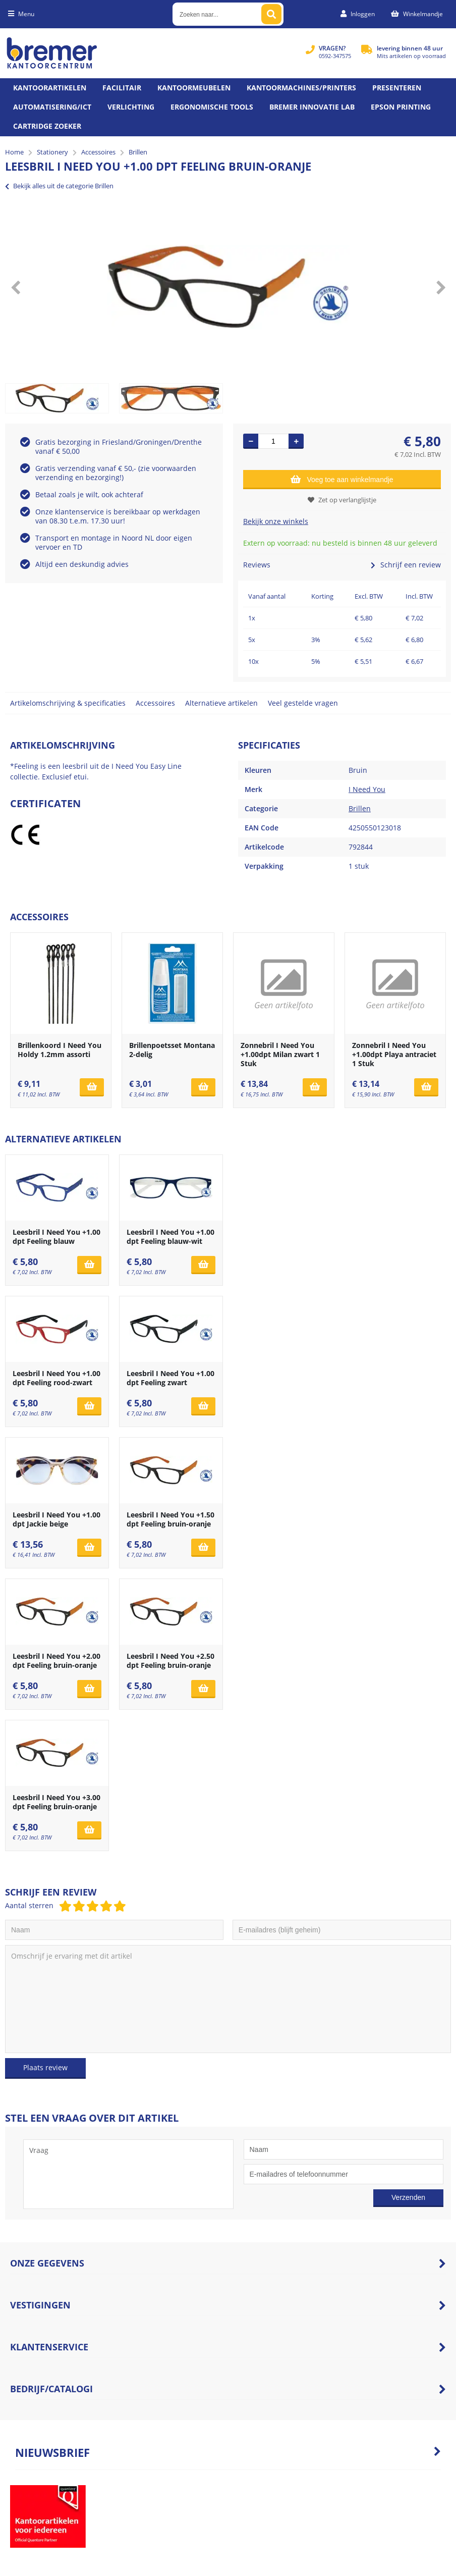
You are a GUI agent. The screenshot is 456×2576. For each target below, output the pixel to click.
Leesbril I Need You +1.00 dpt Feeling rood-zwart (56, 1378)
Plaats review (45, 2067)
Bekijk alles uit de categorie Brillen (59, 185)
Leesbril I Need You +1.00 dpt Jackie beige (56, 1519)
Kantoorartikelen (49, 87)
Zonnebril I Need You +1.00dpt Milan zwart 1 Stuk (280, 1054)
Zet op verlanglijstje (342, 499)
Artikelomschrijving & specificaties (68, 703)
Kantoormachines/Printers (301, 87)
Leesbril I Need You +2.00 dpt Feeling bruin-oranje (56, 1660)
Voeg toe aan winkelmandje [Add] (342, 479)
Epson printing (401, 107)
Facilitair (121, 87)
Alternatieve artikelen (221, 703)
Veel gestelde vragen (303, 703)
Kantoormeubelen (194, 87)
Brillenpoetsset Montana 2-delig (172, 1049)
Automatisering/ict (52, 107)
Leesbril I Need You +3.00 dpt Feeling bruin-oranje (56, 1802)
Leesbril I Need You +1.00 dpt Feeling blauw (56, 1236)
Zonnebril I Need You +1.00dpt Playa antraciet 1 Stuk (394, 1054)
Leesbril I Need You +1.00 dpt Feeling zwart (170, 1378)
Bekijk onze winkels (275, 521)
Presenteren (396, 87)
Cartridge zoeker (47, 126)
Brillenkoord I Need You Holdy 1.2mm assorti (59, 1049)
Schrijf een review (406, 564)
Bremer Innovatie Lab (312, 107)
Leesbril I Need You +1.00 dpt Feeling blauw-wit (170, 1236)
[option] (228, 287)
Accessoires (155, 703)
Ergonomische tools (211, 107)
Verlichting (130, 107)
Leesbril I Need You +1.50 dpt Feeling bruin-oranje (170, 1519)
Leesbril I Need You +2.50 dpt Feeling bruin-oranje (170, 1660)
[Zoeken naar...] (271, 14)
